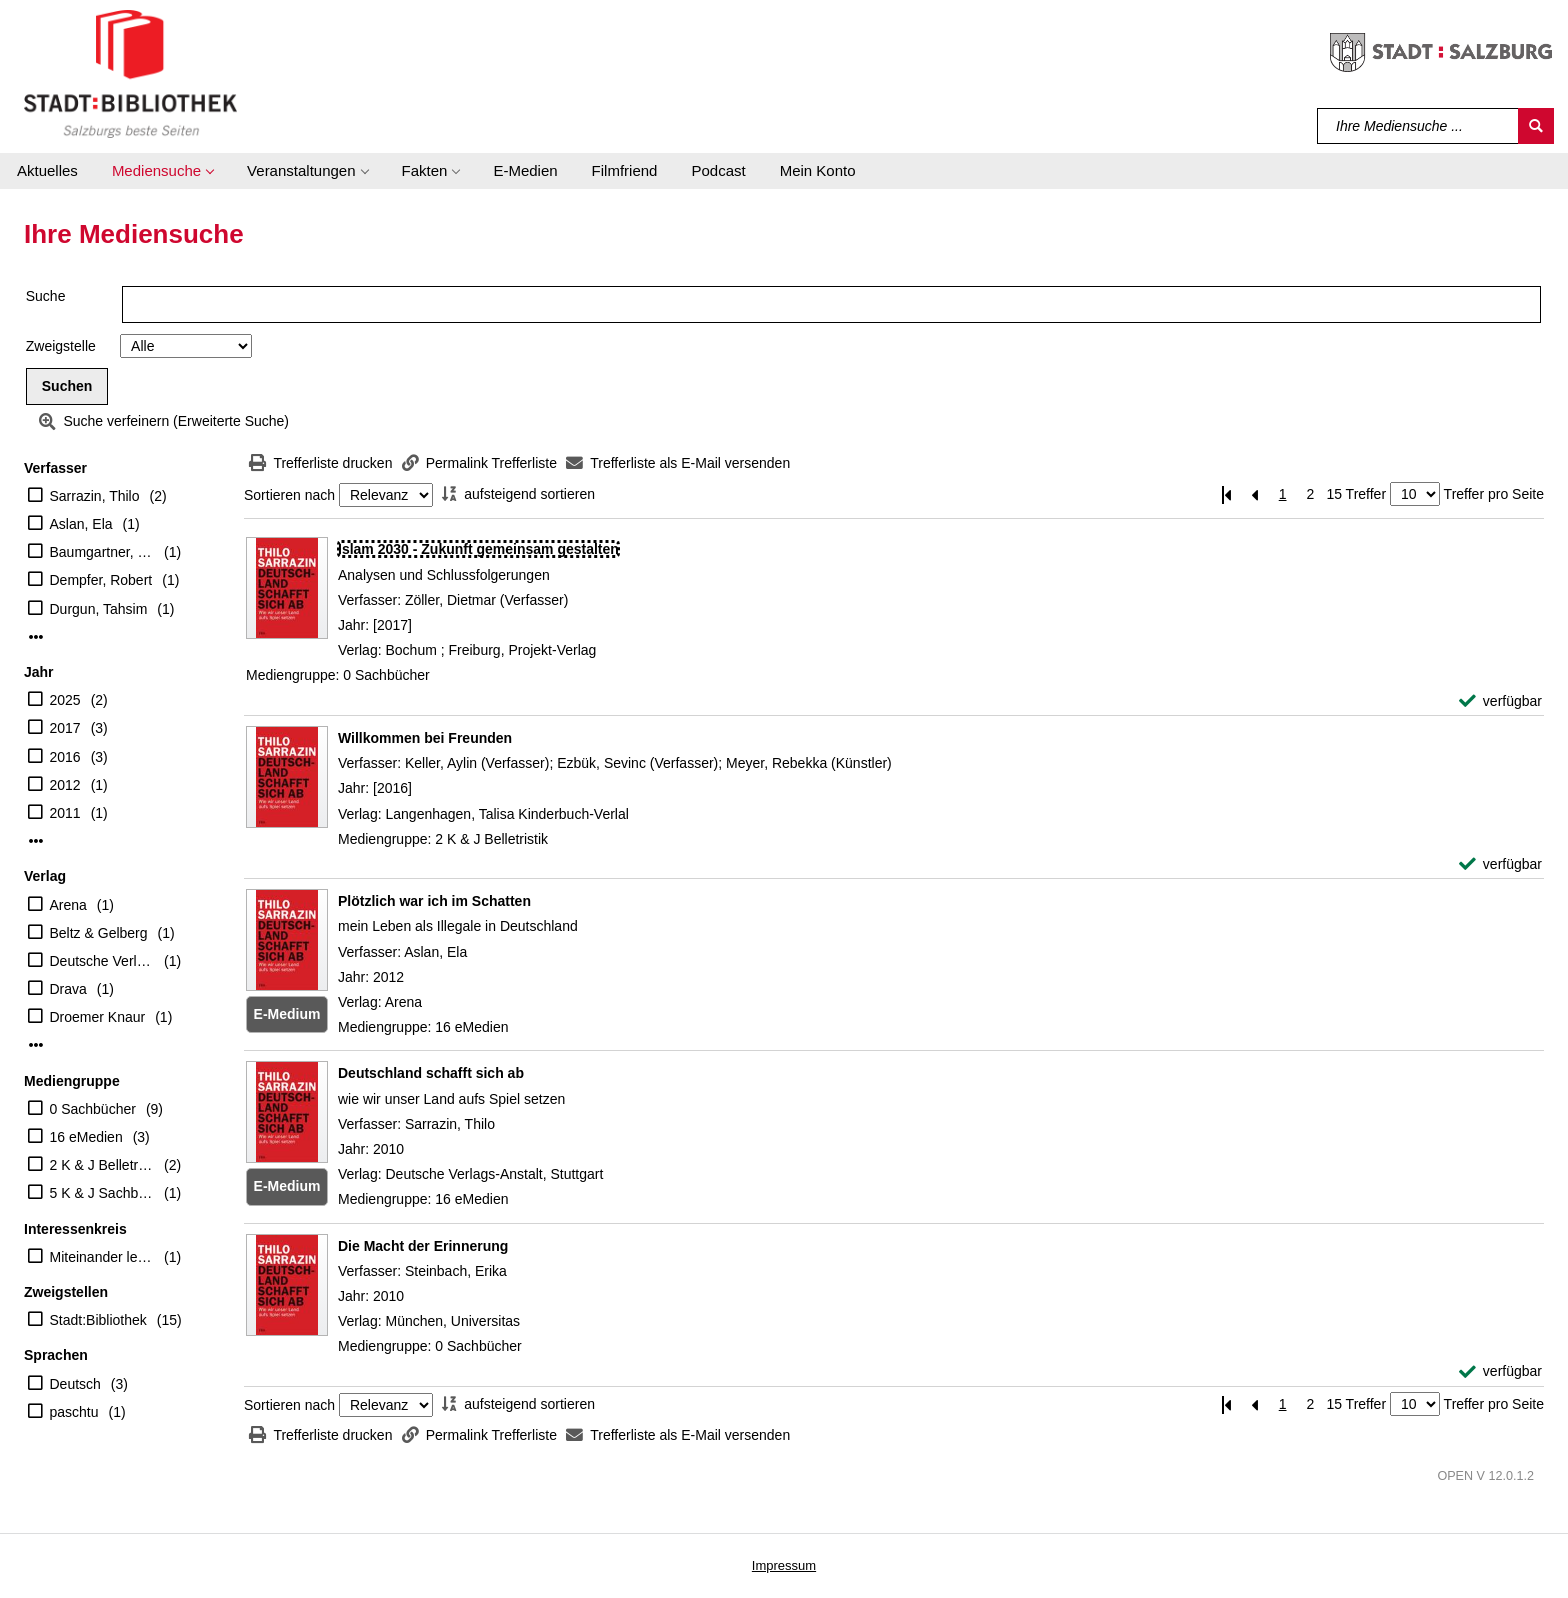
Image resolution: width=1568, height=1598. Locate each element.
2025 (65, 700)
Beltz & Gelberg (99, 933)
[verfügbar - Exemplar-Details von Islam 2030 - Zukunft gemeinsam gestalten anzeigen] (1500, 701)
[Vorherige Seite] (1255, 494)
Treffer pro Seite (1494, 494)
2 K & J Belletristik (102, 1165)
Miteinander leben (102, 1257)
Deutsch (75, 1384)
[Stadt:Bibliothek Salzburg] (130, 73)
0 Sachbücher (93, 1109)
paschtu (74, 1412)
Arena (68, 905)
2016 (65, 757)
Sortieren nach (289, 495)
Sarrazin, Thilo (95, 496)
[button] (162, 171)
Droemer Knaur (98, 1017)
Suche (46, 296)
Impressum (784, 1565)
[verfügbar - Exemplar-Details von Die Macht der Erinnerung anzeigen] (1500, 1371)
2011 (65, 813)
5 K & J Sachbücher (102, 1193)
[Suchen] (1536, 126)
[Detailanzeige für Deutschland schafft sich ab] (431, 1073)
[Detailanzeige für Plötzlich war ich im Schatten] (434, 901)
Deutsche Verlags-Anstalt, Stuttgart (102, 961)
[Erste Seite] (1227, 494)
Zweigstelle (61, 346)
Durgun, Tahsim (99, 609)
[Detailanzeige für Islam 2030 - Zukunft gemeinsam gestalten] (478, 549)
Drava (68, 989)
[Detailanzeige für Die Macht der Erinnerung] (423, 1246)
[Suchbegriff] (1418, 126)
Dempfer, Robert (101, 580)
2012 (65, 785)
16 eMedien (86, 1137)
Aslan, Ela (81, 524)
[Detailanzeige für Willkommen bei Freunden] (425, 738)
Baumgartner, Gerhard (102, 552)
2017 (65, 728)
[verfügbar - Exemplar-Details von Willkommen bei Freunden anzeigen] (1500, 864)
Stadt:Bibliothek (98, 1320)
